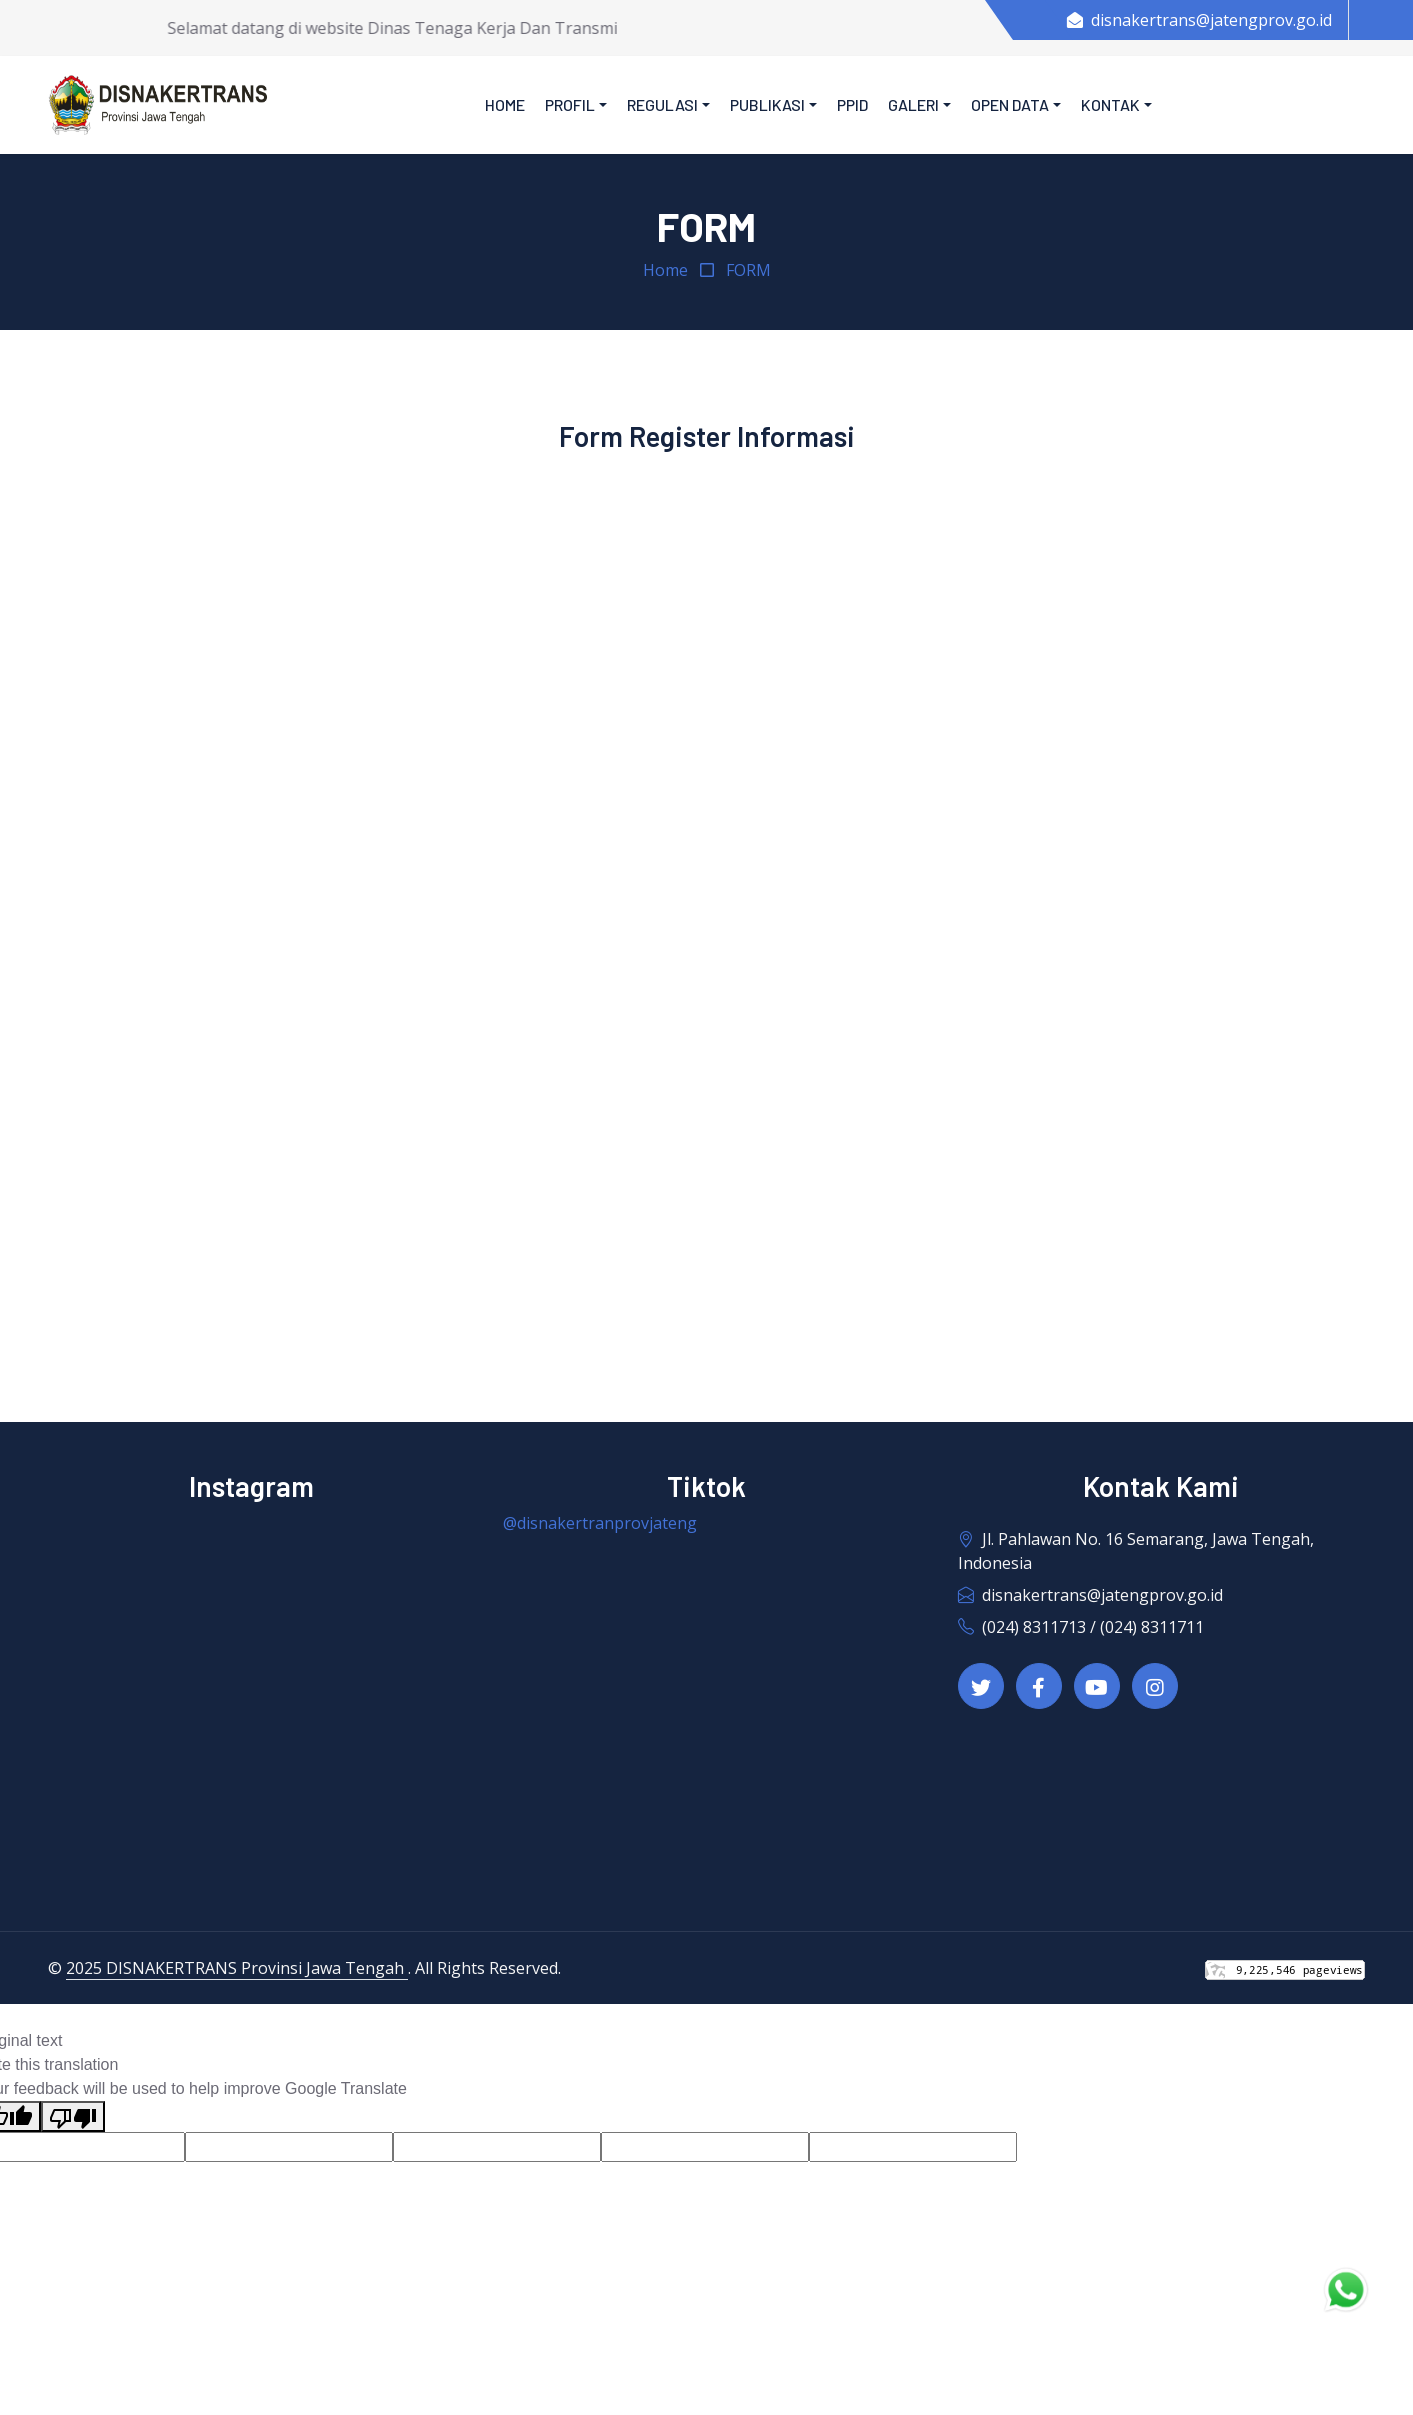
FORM (748, 270)
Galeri (913, 104)
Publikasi (767, 104)
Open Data (1010, 104)
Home (505, 104)
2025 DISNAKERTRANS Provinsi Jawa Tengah (237, 1968)
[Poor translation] (73, 2116)
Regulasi (662, 104)
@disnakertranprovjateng (600, 1523)
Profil (570, 104)
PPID (852, 104)
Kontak (1110, 104)
